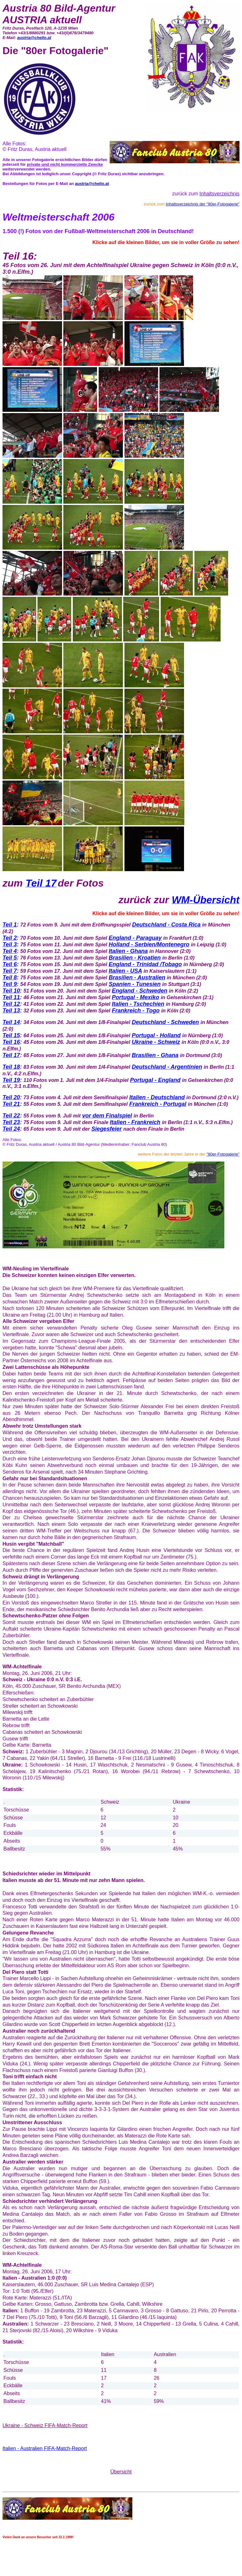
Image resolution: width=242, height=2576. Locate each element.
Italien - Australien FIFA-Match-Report (45, 2448)
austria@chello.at (34, 37)
